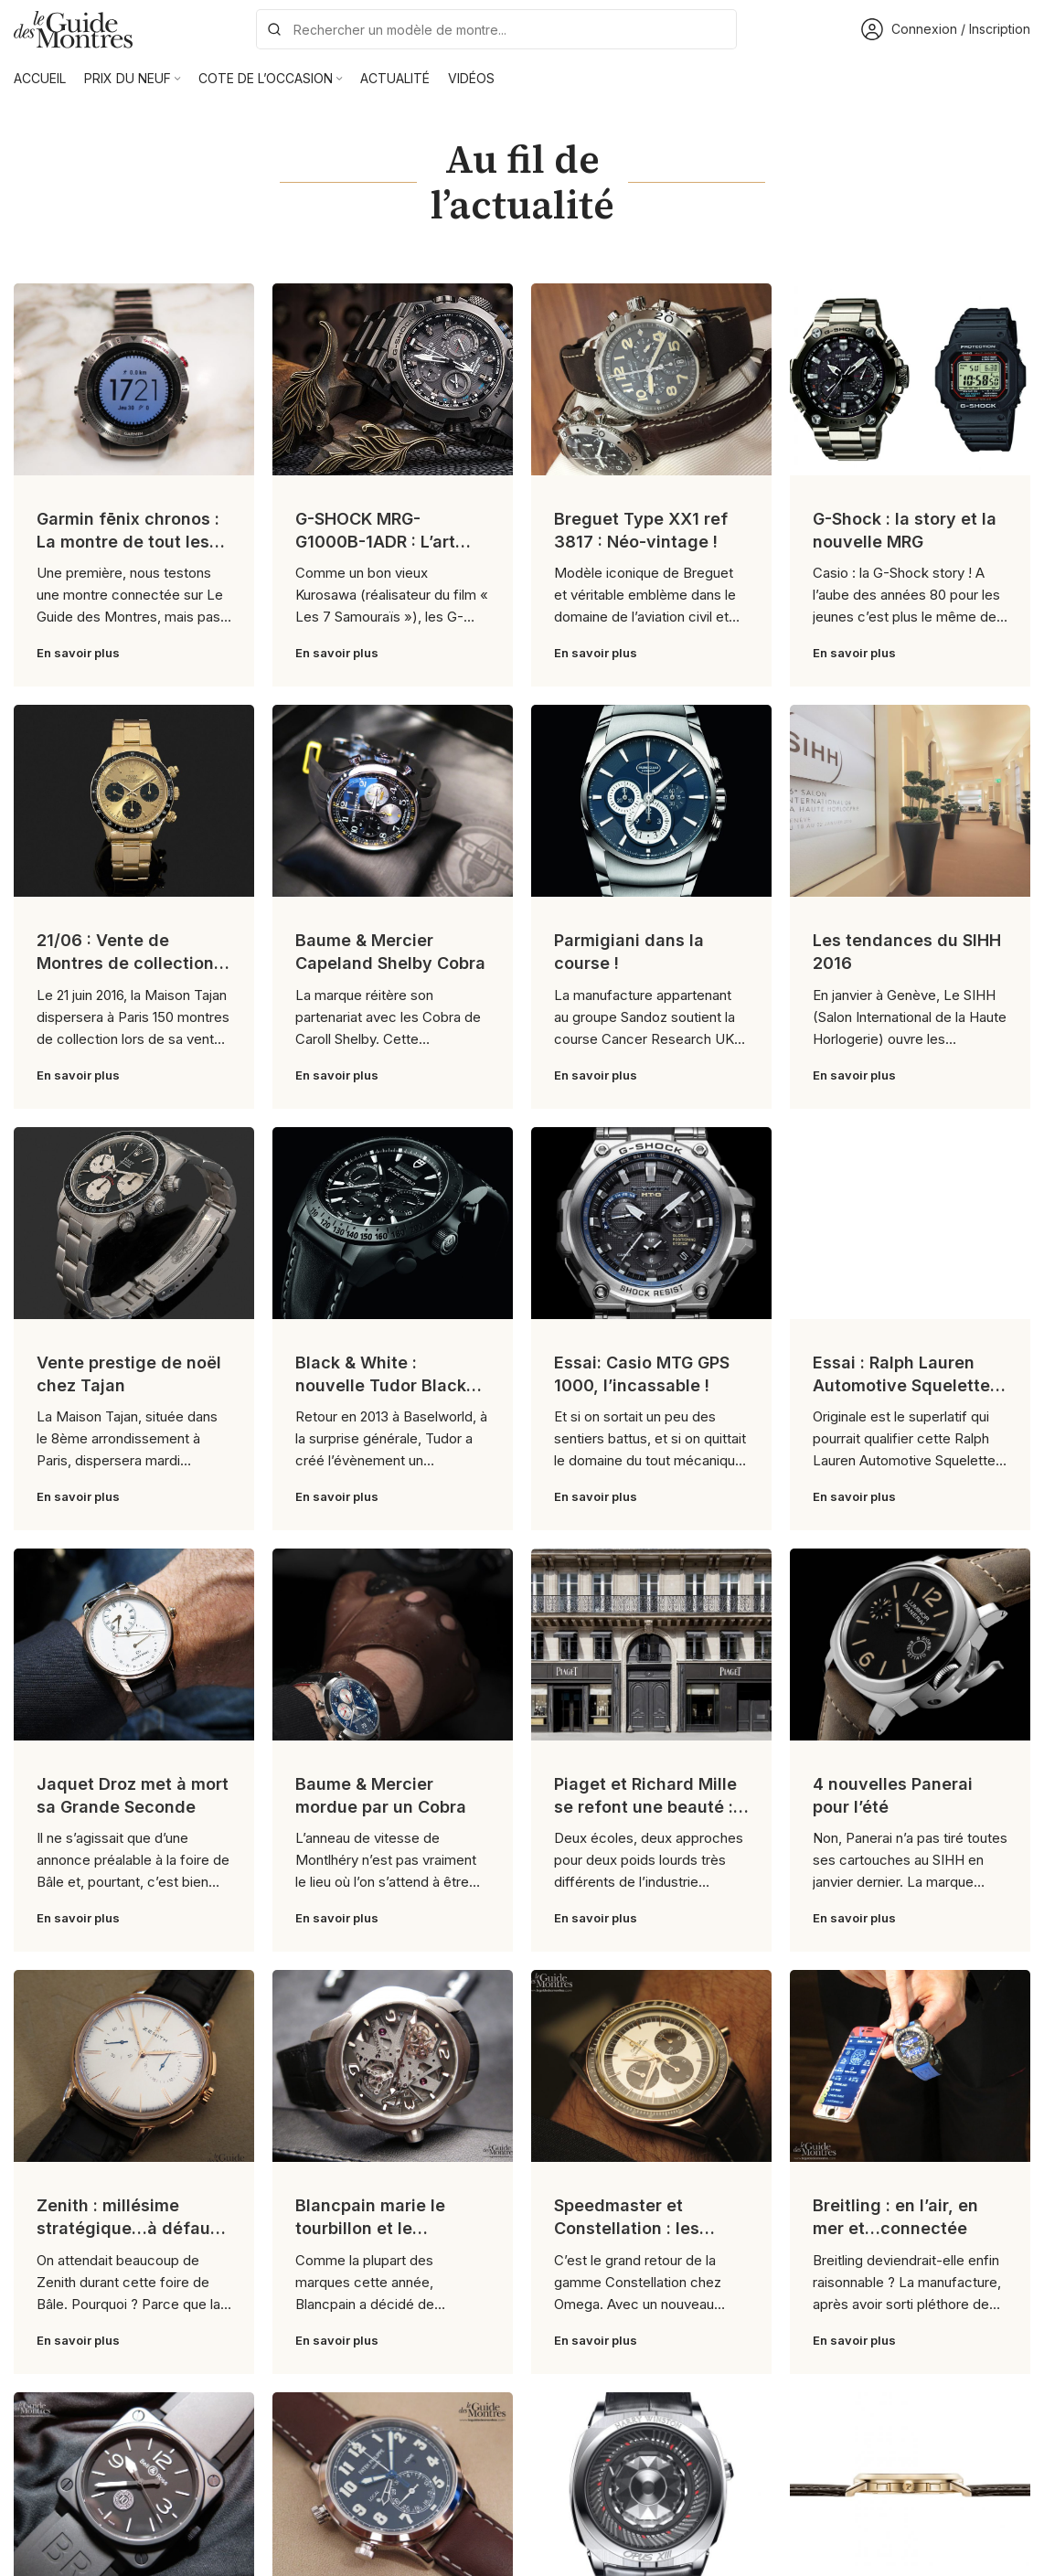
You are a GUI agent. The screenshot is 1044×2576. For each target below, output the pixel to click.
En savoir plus (78, 652)
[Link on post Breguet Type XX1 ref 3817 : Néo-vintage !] (651, 379)
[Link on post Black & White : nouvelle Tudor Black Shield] (392, 1223)
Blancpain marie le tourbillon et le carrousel (370, 2228)
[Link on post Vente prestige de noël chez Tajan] (134, 1223)
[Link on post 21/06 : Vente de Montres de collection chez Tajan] (134, 801)
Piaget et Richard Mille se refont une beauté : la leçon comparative (645, 1806)
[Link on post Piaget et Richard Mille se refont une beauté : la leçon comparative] (651, 1644)
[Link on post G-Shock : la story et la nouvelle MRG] (910, 379)
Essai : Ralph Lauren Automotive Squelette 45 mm (901, 1385)
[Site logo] (73, 28)
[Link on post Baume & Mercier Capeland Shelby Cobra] (392, 801)
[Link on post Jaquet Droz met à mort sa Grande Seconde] (134, 1644)
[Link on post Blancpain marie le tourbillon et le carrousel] (392, 2066)
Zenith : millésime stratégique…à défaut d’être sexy (127, 2228)
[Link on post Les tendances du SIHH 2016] (910, 801)
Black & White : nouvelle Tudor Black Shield (380, 1385)
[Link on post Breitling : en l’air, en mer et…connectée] (910, 2066)
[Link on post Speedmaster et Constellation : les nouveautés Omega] (651, 2066)
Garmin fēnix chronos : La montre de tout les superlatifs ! (128, 541)
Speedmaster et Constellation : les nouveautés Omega (633, 2228)
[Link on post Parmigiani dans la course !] (651, 801)
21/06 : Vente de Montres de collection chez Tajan (125, 963)
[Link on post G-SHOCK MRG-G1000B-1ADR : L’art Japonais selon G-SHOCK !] (392, 379)
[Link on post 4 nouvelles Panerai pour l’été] (910, 1644)
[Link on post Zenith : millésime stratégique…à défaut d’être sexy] (134, 2066)
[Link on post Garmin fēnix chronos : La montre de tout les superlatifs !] (134, 379)
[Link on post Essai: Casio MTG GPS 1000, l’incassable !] (651, 1223)
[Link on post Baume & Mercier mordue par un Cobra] (392, 1644)
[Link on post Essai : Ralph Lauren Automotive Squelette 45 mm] (910, 1223)
